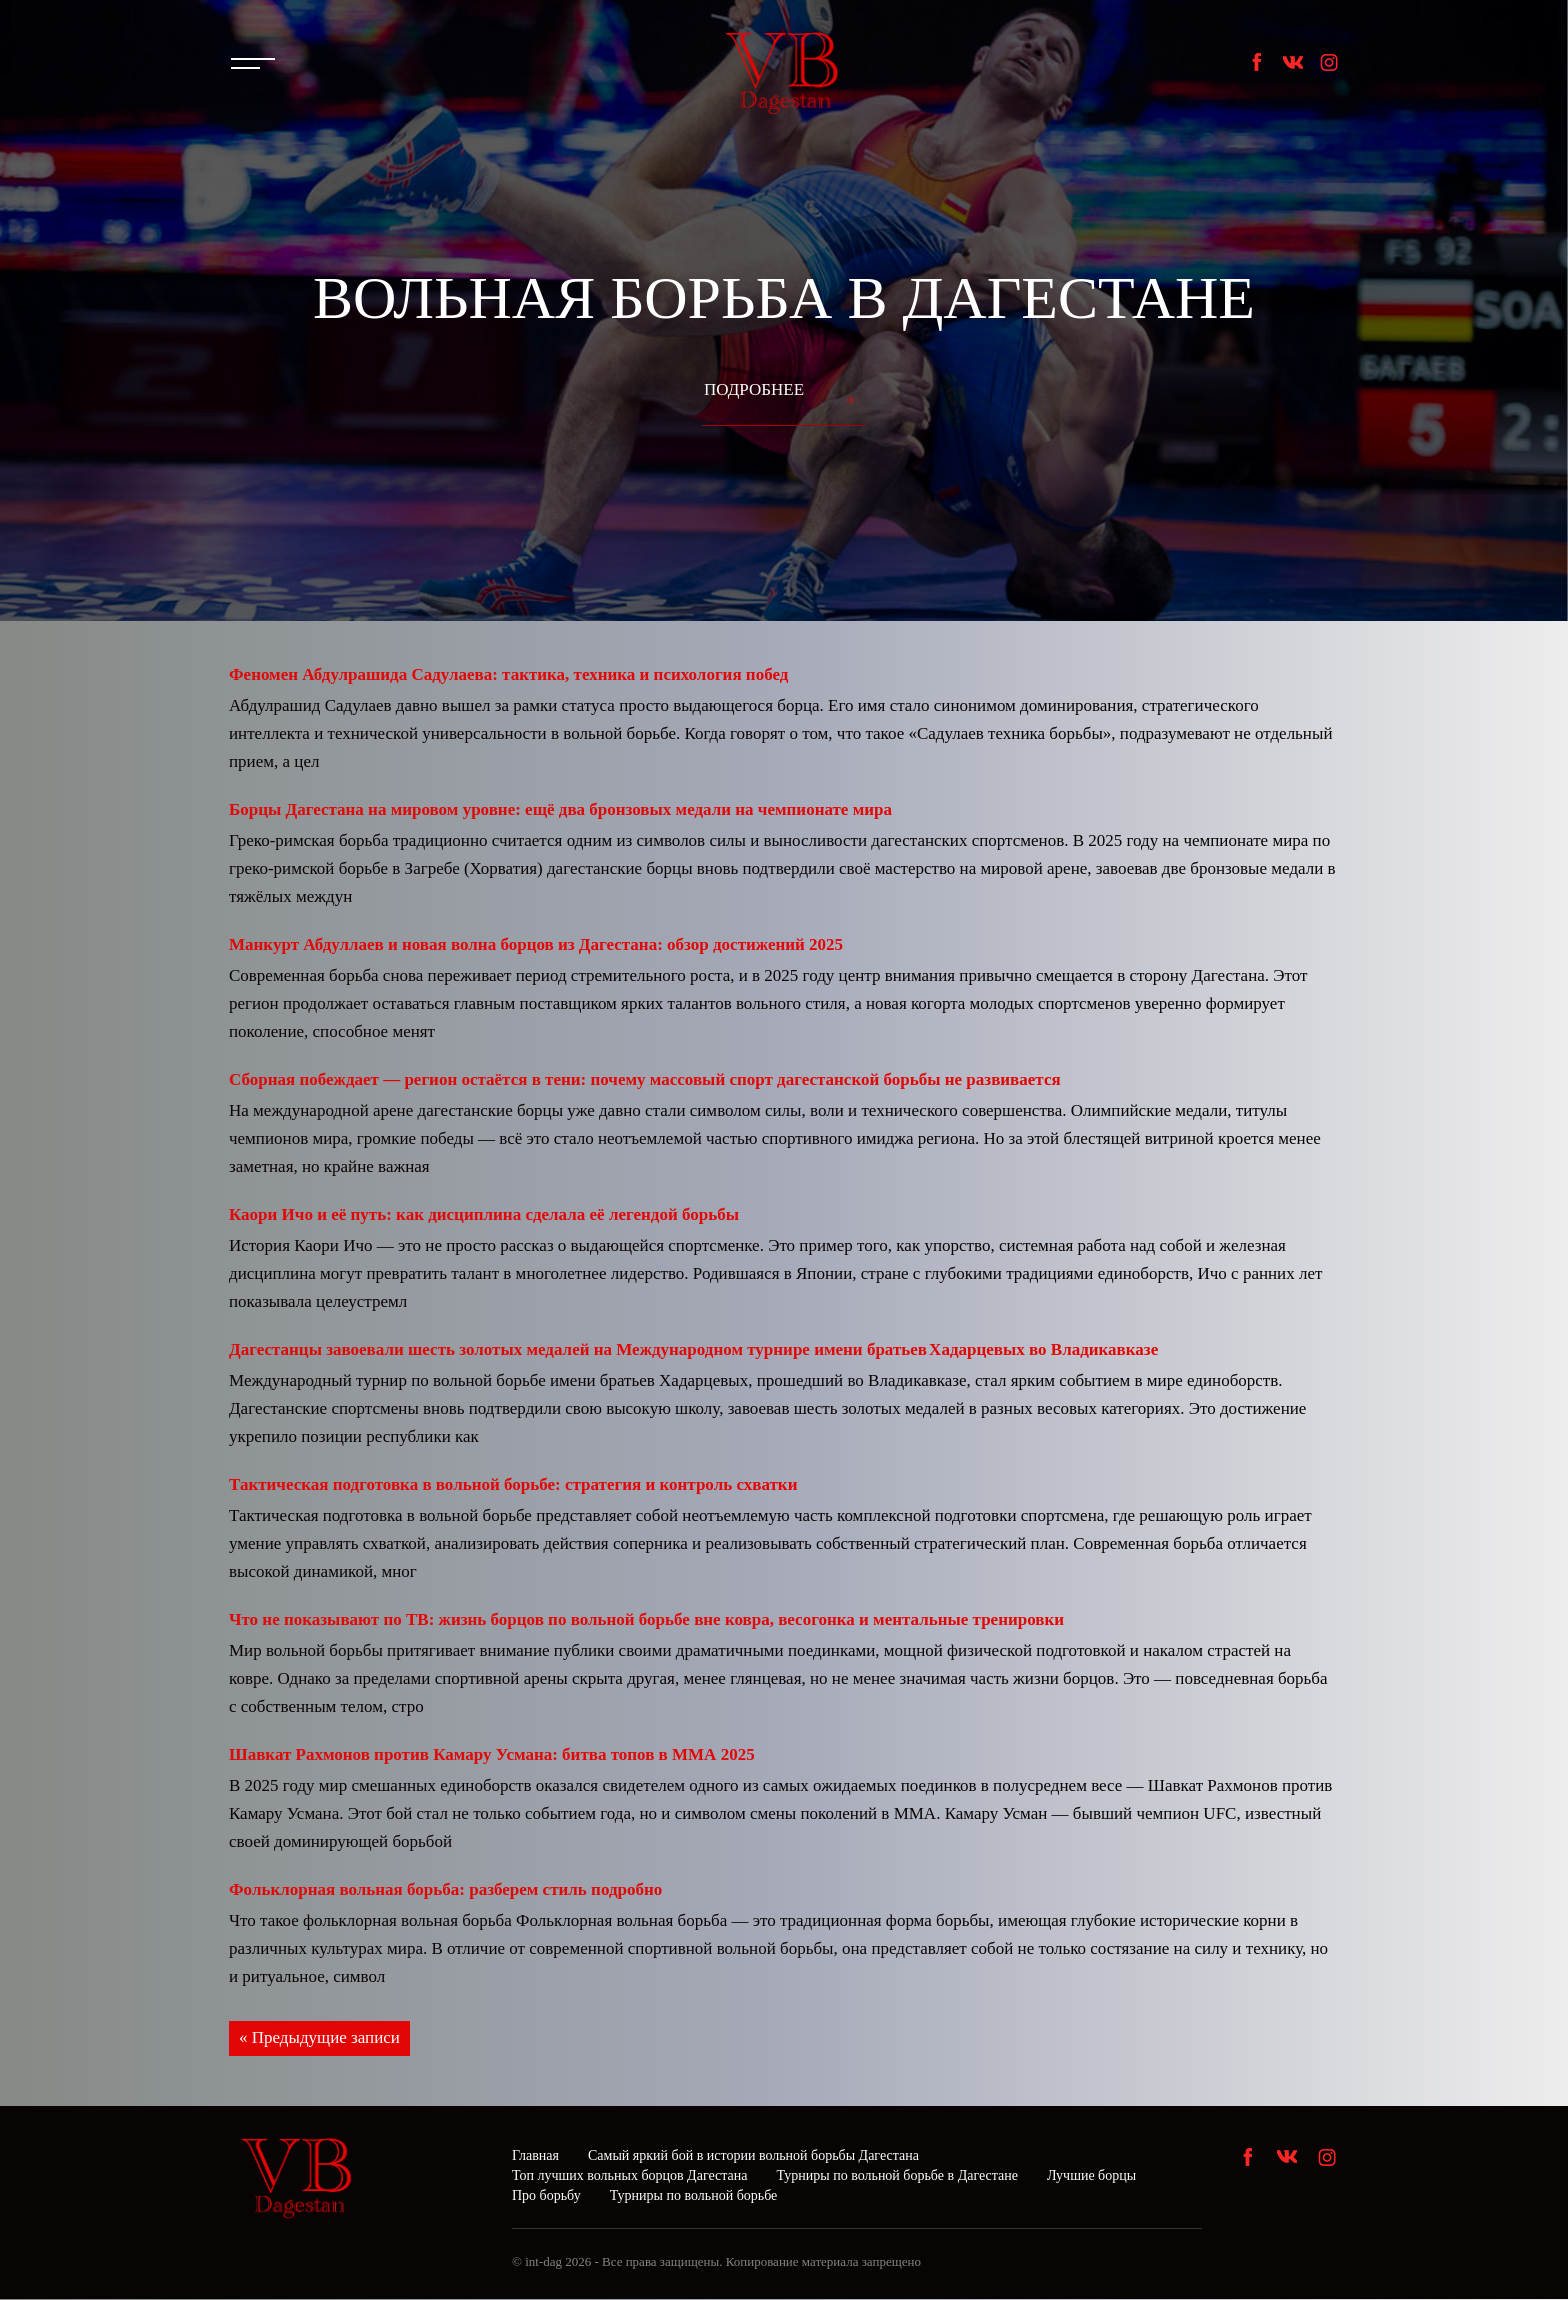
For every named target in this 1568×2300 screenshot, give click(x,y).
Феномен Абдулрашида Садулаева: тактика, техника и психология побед (508, 674)
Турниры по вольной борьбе (694, 2196)
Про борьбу (546, 2196)
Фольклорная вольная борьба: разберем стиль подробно (445, 1889)
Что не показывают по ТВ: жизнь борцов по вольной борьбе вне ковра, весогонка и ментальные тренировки (646, 1619)
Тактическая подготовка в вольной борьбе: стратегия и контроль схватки (513, 1484)
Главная (535, 2156)
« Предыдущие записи (319, 2038)
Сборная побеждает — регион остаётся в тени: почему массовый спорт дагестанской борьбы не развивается (645, 1079)
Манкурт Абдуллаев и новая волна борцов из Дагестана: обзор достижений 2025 (536, 944)
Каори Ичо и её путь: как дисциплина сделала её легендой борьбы (484, 1214)
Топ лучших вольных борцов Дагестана (629, 2176)
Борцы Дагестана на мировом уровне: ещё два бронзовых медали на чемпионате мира (560, 809)
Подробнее (754, 389)
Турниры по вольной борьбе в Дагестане (897, 2176)
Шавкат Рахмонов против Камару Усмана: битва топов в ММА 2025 (492, 1754)
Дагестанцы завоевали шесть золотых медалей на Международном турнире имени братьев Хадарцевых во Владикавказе (693, 1349)
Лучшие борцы (1091, 2176)
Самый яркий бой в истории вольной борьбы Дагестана (753, 2156)
